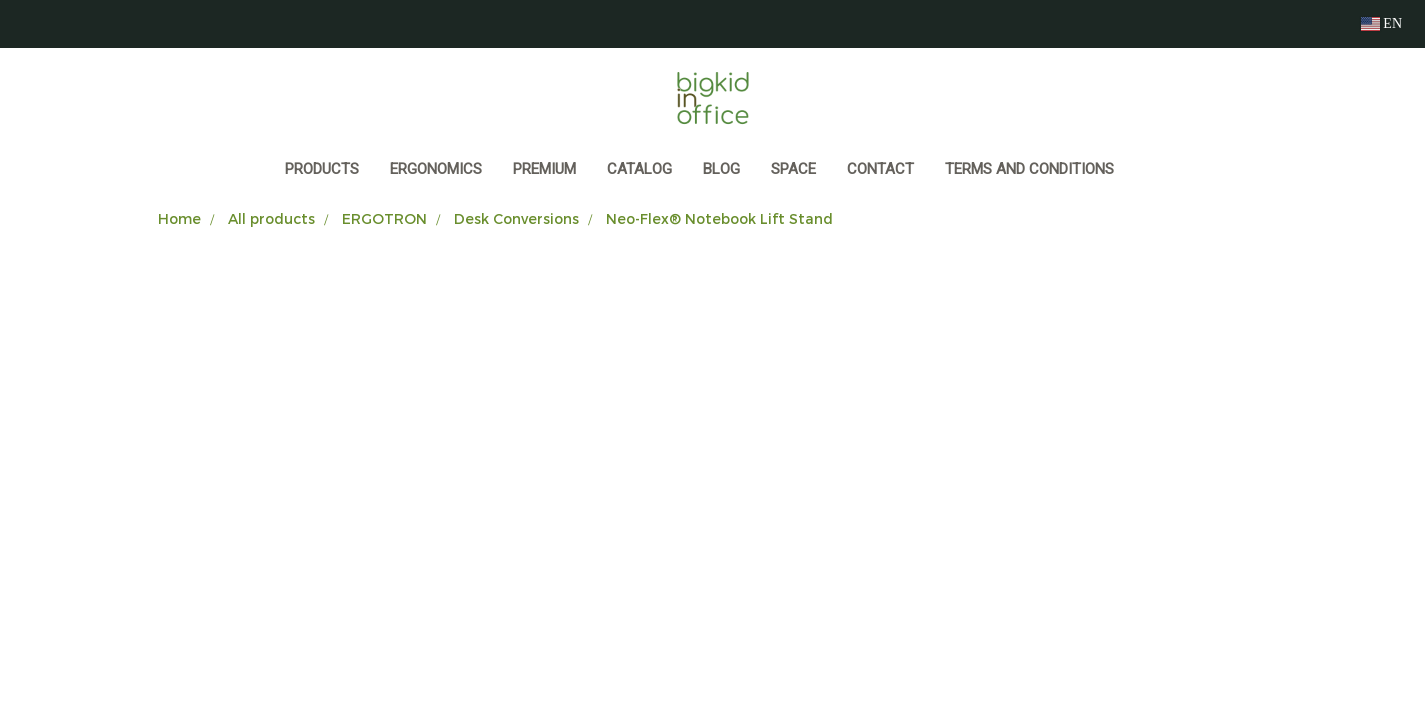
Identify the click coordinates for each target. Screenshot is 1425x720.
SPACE (793, 169)
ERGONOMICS (436, 169)
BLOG (721, 169)
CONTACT (880, 169)
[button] (1148, 171)
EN (1381, 23)
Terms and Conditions (1029, 169)
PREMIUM (544, 169)
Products (322, 169)
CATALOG (639, 169)
